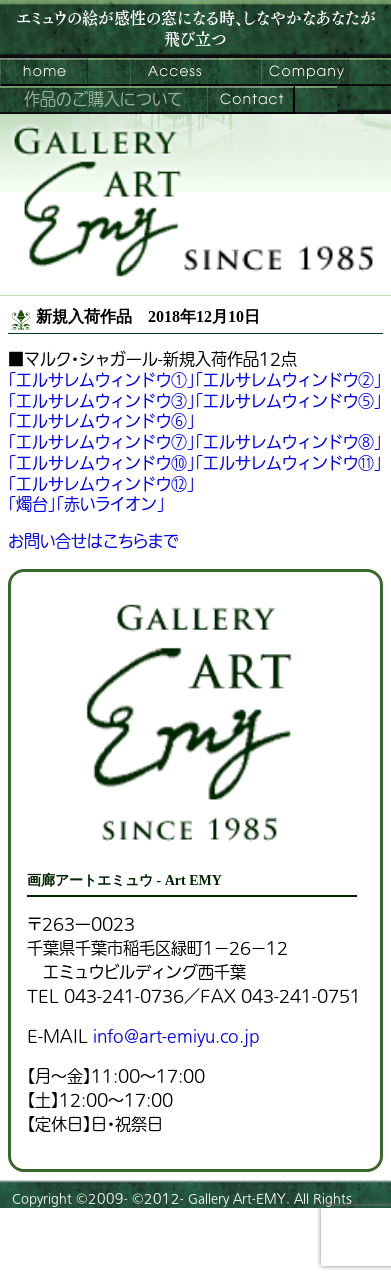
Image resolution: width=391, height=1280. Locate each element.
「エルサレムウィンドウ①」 (101, 381)
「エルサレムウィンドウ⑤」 (288, 402)
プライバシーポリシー (71, 1255)
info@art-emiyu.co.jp (176, 1037)
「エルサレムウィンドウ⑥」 (101, 422)
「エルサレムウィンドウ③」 (101, 402)
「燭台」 (32, 505)
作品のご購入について (103, 100)
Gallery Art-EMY (237, 1199)
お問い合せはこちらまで (93, 542)
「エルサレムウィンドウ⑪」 (288, 464)
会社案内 (305, 72)
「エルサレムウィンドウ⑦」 (101, 443)
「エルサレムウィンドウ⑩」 (101, 464)
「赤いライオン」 (110, 505)
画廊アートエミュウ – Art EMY (44, 72)
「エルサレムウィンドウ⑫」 (101, 485)
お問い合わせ (251, 100)
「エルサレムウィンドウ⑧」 (288, 443)
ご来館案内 (174, 72)
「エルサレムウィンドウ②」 (288, 381)
